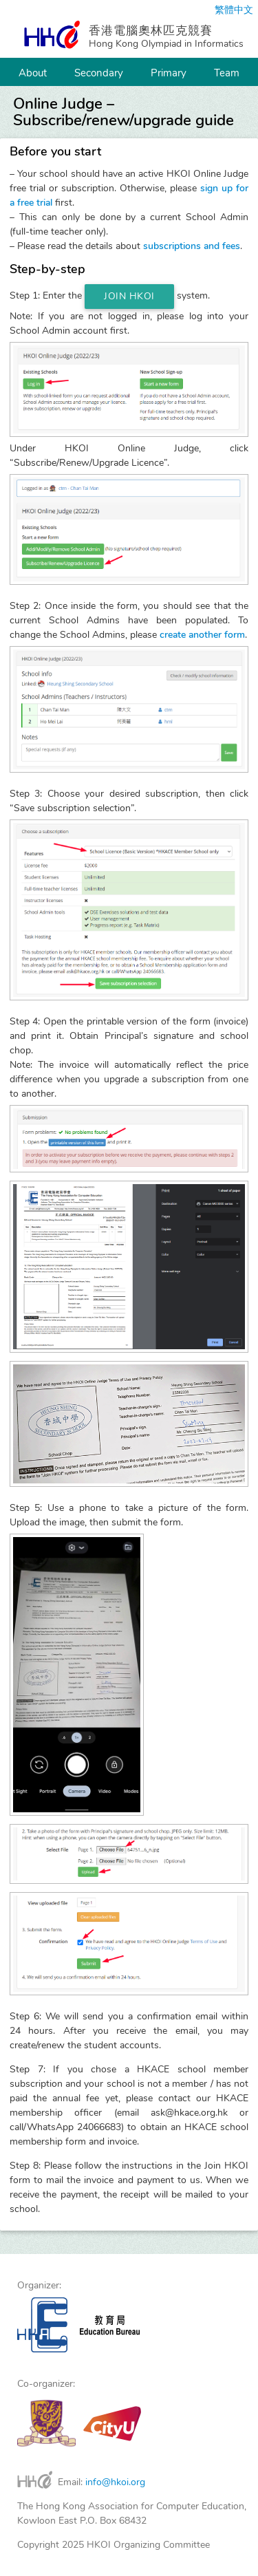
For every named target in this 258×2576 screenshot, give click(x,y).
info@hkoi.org (115, 2482)
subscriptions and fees (191, 246)
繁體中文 (234, 10)
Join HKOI (129, 296)
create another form (202, 634)
